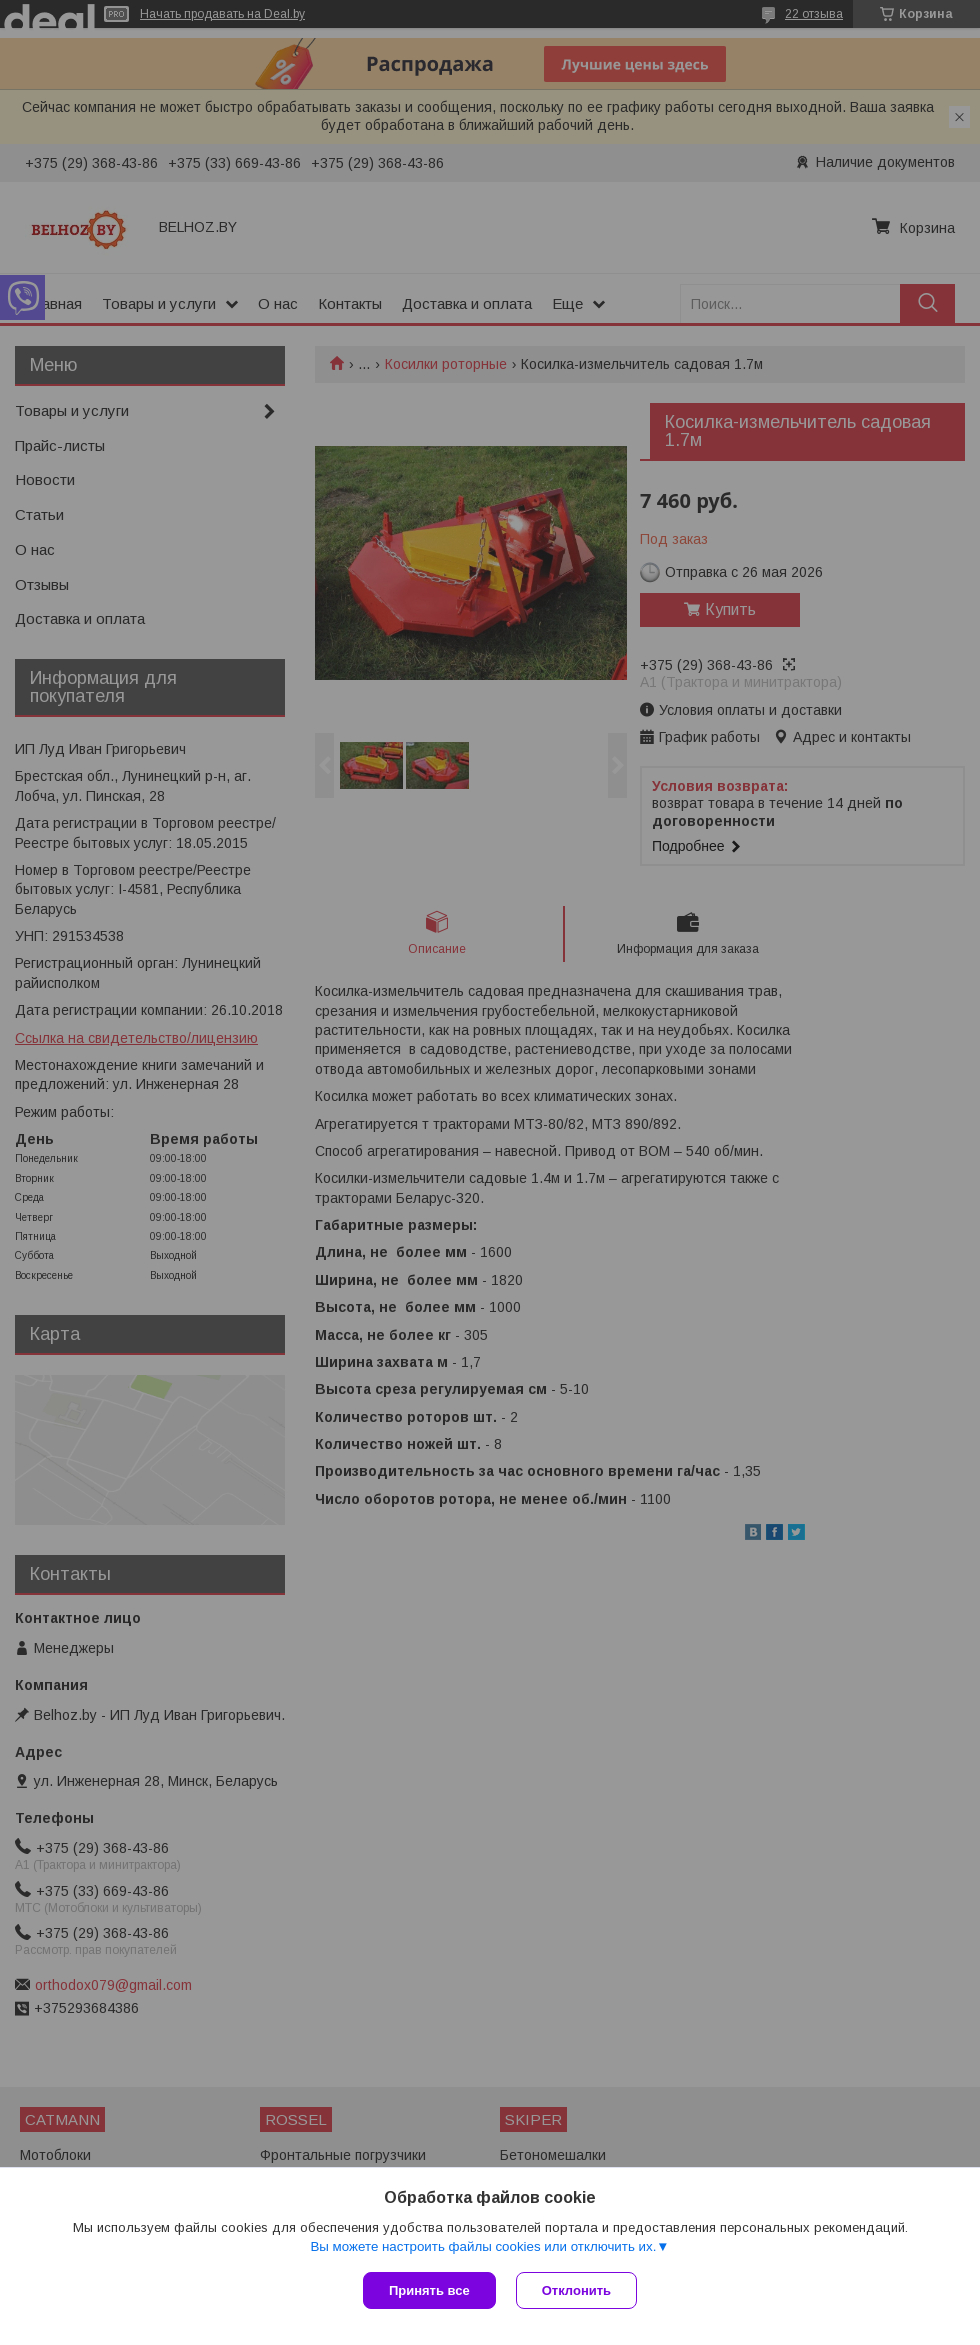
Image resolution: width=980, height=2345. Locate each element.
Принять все (429, 2290)
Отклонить (576, 2290)
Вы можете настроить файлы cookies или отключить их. (483, 2246)
